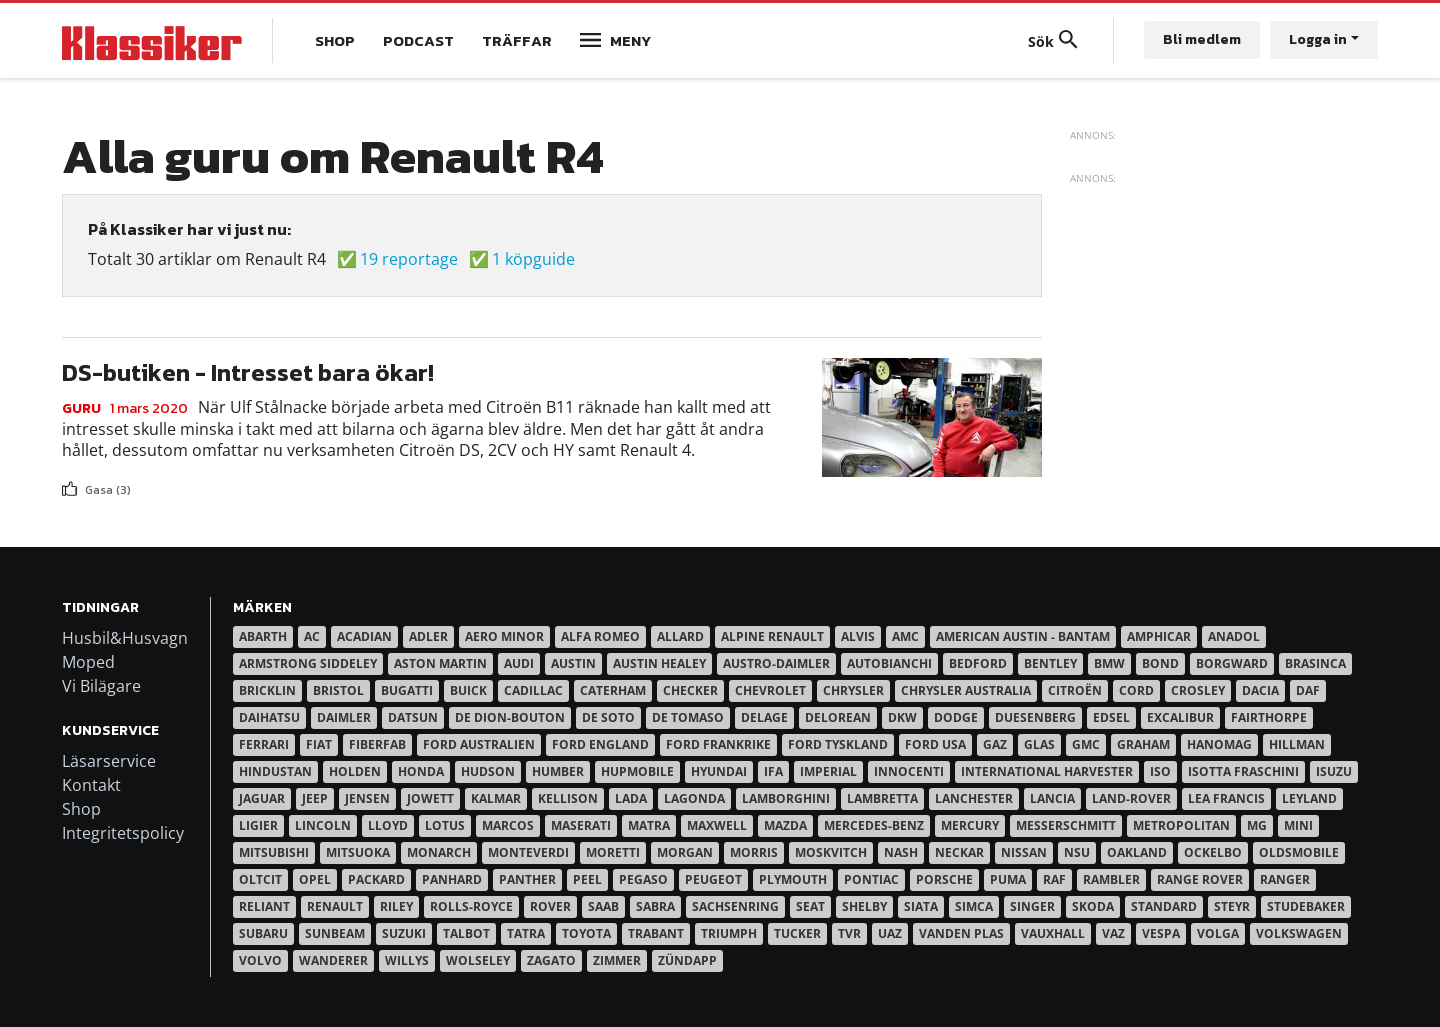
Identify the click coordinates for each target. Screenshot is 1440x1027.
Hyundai (719, 771)
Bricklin (267, 690)
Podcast (418, 40)
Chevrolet (770, 690)
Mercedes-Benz (874, 825)
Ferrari (264, 744)
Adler (428, 636)
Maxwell (717, 825)
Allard (680, 636)
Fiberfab (377, 744)
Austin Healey (659, 663)
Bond (1160, 663)
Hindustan (275, 771)
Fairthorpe (1269, 717)
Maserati (581, 825)
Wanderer (333, 960)
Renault (335, 906)
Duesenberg (1035, 717)
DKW (902, 717)
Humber (558, 771)
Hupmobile (637, 771)
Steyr (1232, 906)
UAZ (890, 933)
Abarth (263, 636)
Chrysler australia (966, 690)
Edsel (1111, 717)
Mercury (970, 825)
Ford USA (935, 744)
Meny (630, 40)
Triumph (729, 933)
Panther (527, 879)
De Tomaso (688, 717)
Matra (649, 825)
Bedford (978, 663)
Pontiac (871, 879)
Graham (1143, 744)
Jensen (367, 798)
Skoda (1093, 906)
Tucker (797, 933)
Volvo (260, 960)
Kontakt (91, 785)
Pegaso (643, 879)
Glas (1039, 744)
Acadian (364, 636)
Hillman (1297, 744)
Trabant (656, 933)
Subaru (263, 933)
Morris (754, 852)
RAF (1054, 879)
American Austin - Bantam (1023, 636)
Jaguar (262, 798)
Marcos (508, 825)
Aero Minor (504, 636)
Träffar (517, 40)
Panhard (452, 879)
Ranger (1285, 879)
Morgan (685, 852)
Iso (1160, 771)
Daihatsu (269, 717)
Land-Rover (1131, 798)
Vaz (1113, 933)
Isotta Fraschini (1243, 771)
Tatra (526, 933)
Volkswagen (1299, 933)
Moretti (613, 852)
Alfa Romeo (600, 636)
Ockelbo (1213, 852)
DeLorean (838, 717)
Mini (1298, 825)
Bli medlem (1202, 39)
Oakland (1137, 852)
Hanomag (1219, 744)
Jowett (430, 798)
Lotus (445, 825)
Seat (810, 906)
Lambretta (882, 798)
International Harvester (1047, 771)
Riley (396, 906)
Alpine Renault (772, 636)
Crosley (1198, 690)
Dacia (1260, 690)
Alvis (858, 636)
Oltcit (260, 879)
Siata (921, 906)
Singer (1032, 906)
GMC (1086, 744)
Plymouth (793, 879)
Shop (335, 40)
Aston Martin (440, 663)
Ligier (258, 825)
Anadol (1234, 636)
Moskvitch (831, 852)
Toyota (586, 933)
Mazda (785, 825)
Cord (1136, 690)
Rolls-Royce (471, 906)
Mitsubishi (274, 852)
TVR (849, 933)
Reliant (264, 906)
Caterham (613, 690)
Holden (355, 771)
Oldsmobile (1299, 852)
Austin (573, 663)
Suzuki (404, 933)
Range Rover (1200, 879)
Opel (315, 879)
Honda (421, 771)
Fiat (319, 744)
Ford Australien (479, 744)
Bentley (1050, 663)
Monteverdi (528, 852)
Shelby (864, 906)
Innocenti (909, 771)
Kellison (568, 798)
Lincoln (323, 825)
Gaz (995, 744)
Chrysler (853, 690)
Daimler (344, 717)
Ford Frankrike (718, 744)
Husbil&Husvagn (125, 638)
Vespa (1161, 933)
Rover (550, 906)
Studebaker (1306, 906)
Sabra (655, 906)
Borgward (1232, 663)
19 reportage (409, 259)
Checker (690, 690)
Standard (1164, 906)
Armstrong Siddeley (308, 663)
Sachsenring (735, 906)
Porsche (944, 879)
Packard (376, 879)
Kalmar (496, 798)
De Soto (608, 717)
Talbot (466, 933)
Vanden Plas (961, 933)
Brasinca (1315, 663)
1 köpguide (533, 259)
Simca (974, 906)
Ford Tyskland (838, 744)
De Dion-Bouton (510, 717)
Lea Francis (1226, 798)
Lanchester (974, 798)
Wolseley (478, 960)
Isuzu (1334, 771)
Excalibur (1180, 717)
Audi (519, 663)
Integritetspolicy (123, 833)
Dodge (956, 717)
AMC (905, 636)
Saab (603, 906)
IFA (773, 771)
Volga (1218, 933)
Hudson (488, 771)
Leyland (1309, 798)
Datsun (413, 717)
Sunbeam (335, 933)
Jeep (315, 798)
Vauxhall (1053, 933)
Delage (764, 717)
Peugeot (713, 879)
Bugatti (407, 690)
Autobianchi (889, 663)
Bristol (338, 690)
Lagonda (694, 798)
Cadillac (533, 690)
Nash (901, 852)
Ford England (600, 744)
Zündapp (687, 960)
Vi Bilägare (101, 686)
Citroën (1075, 690)
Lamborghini (786, 798)
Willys (407, 960)
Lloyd (388, 825)
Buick (468, 690)
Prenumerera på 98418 (70, 507)
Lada (631, 798)
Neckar (959, 852)
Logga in (1318, 39)
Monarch (439, 852)
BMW (1109, 663)
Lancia (1052, 798)
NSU (1077, 852)
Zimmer (617, 960)
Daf (1308, 690)
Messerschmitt (1066, 825)
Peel (587, 879)
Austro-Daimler (776, 663)
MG (1257, 825)
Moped (88, 662)
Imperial (828, 771)
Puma (1008, 879)
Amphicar (1159, 636)
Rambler (1111, 879)
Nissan (1024, 852)
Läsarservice (109, 761)
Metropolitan (1181, 825)
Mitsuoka (358, 852)
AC (312, 636)
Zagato (551, 960)
